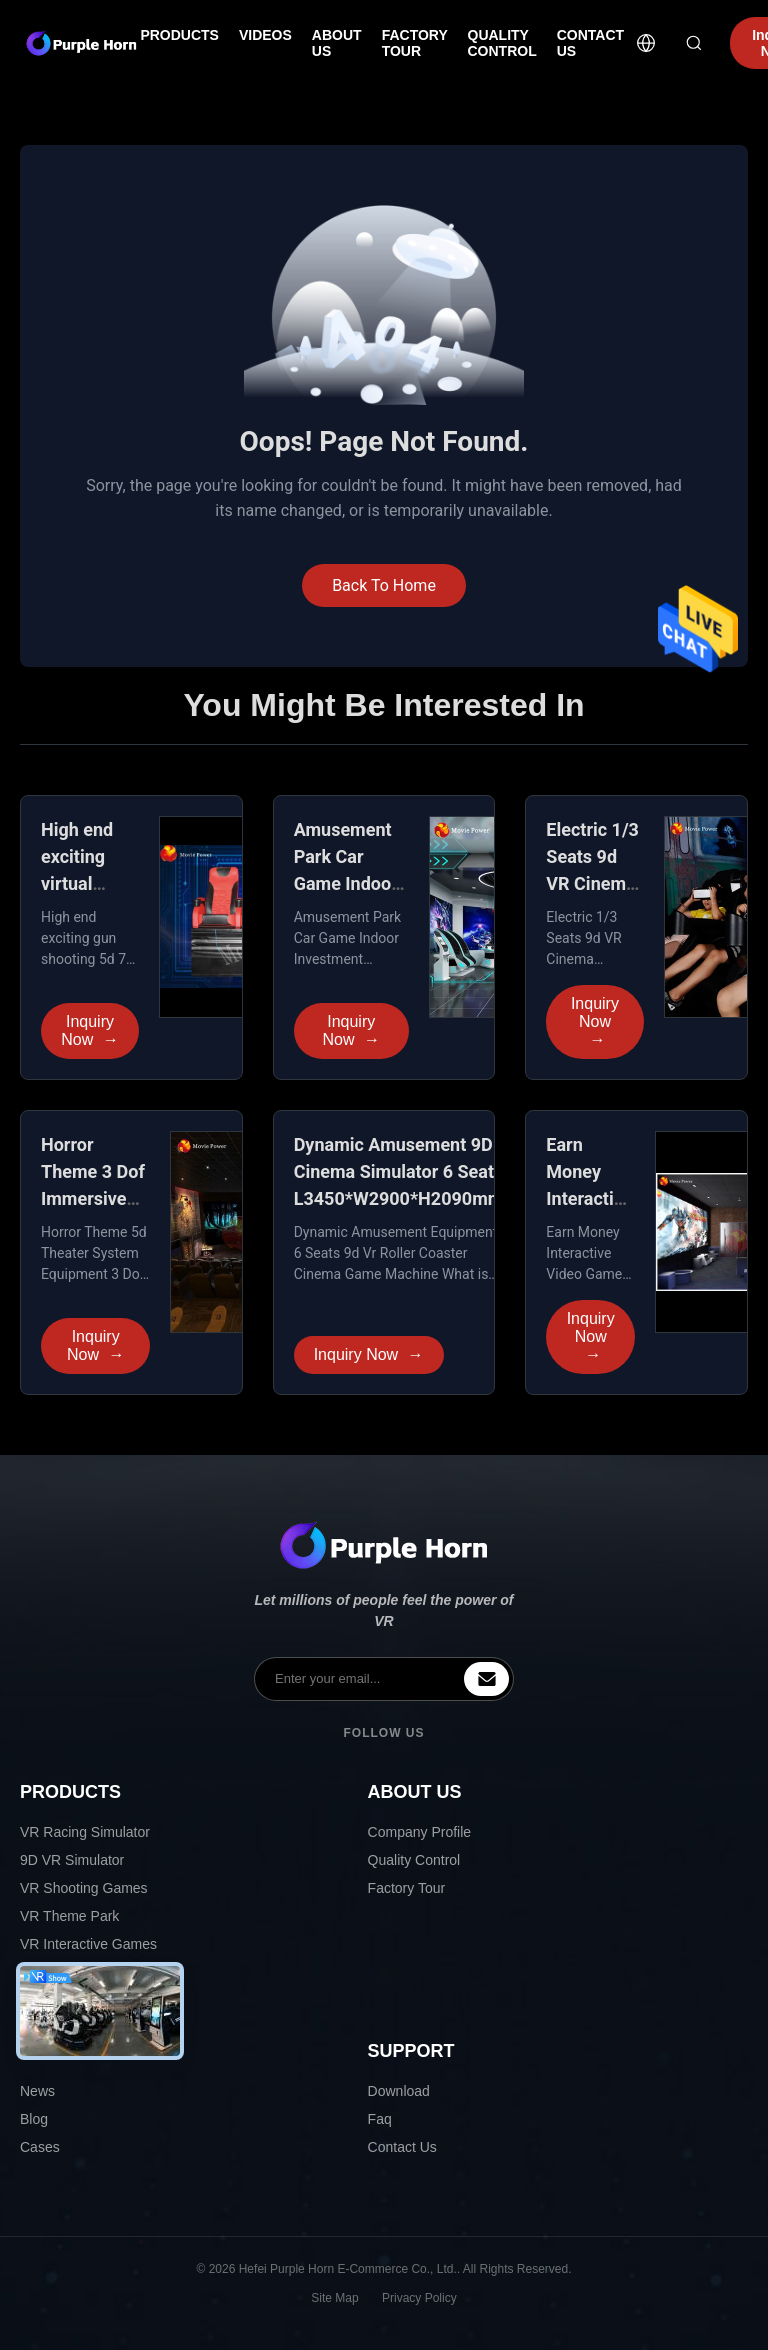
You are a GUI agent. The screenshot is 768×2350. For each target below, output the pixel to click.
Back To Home (384, 585)
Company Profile (420, 1832)
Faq (380, 2119)
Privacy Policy (419, 2298)
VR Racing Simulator (85, 1832)
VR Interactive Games (88, 1944)
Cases (40, 2147)
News (37, 2091)
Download (399, 2091)
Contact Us (402, 2147)
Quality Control (414, 1860)
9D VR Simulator (72, 1860)
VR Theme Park (69, 1916)
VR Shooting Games (84, 1888)
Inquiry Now (89, 1031)
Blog (34, 2119)
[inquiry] (486, 1679)
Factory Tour (407, 1888)
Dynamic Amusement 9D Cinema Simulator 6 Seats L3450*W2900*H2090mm (399, 1171)
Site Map (334, 2298)
